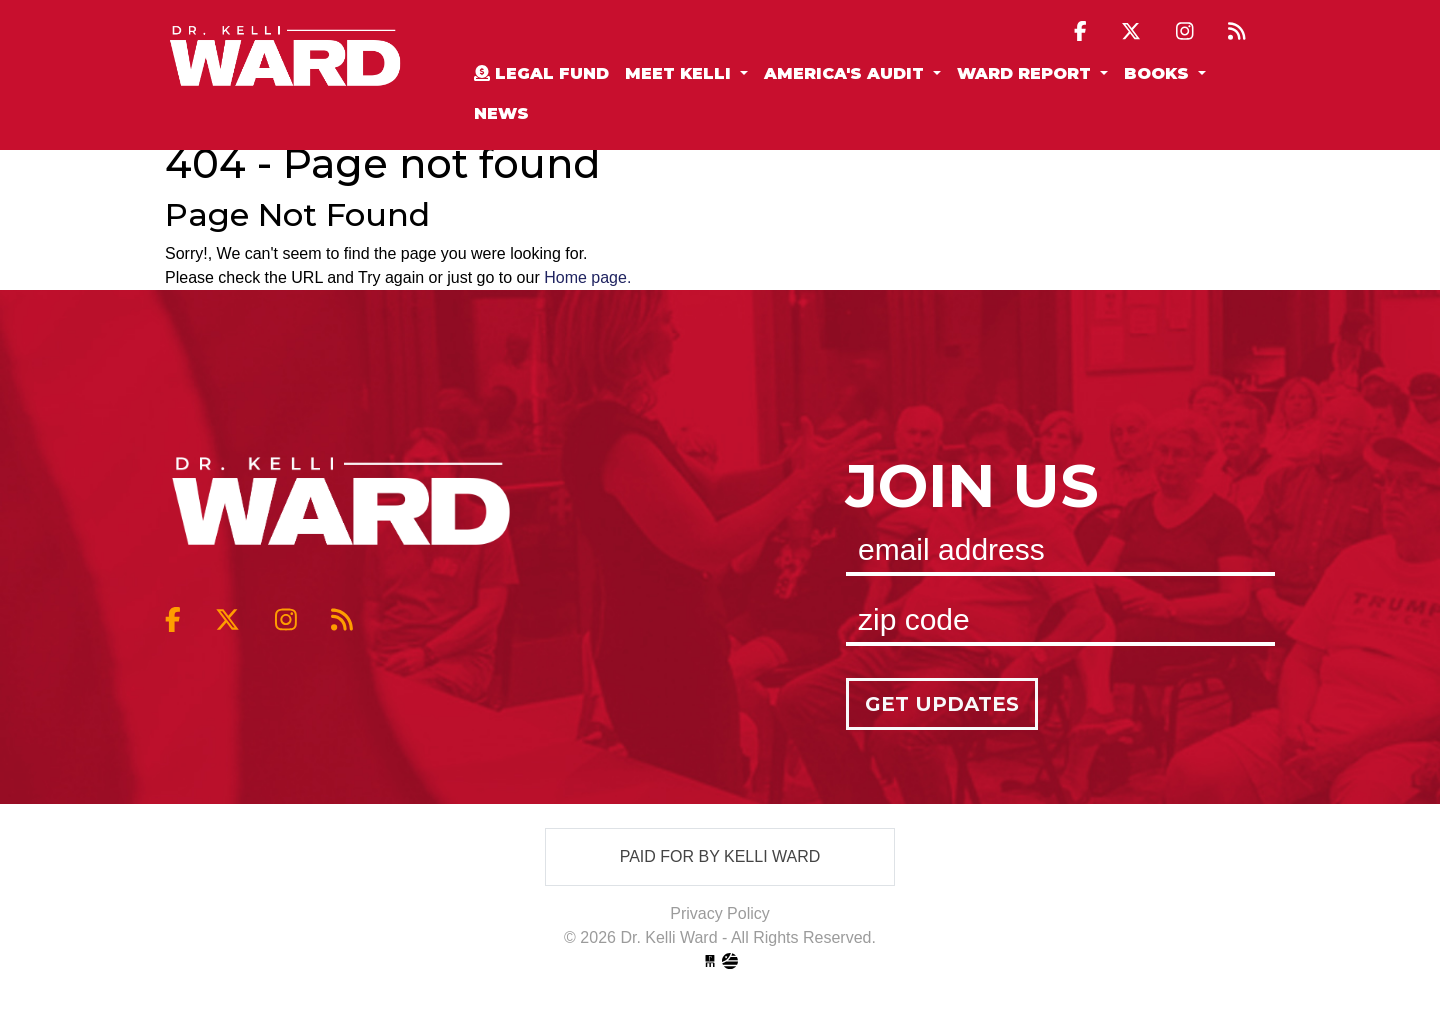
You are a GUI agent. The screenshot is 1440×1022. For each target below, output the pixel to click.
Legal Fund (541, 73)
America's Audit (846, 73)
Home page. (587, 277)
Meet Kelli (680, 73)
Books (1159, 73)
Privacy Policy (720, 913)
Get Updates (942, 704)
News (501, 113)
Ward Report (1026, 73)
